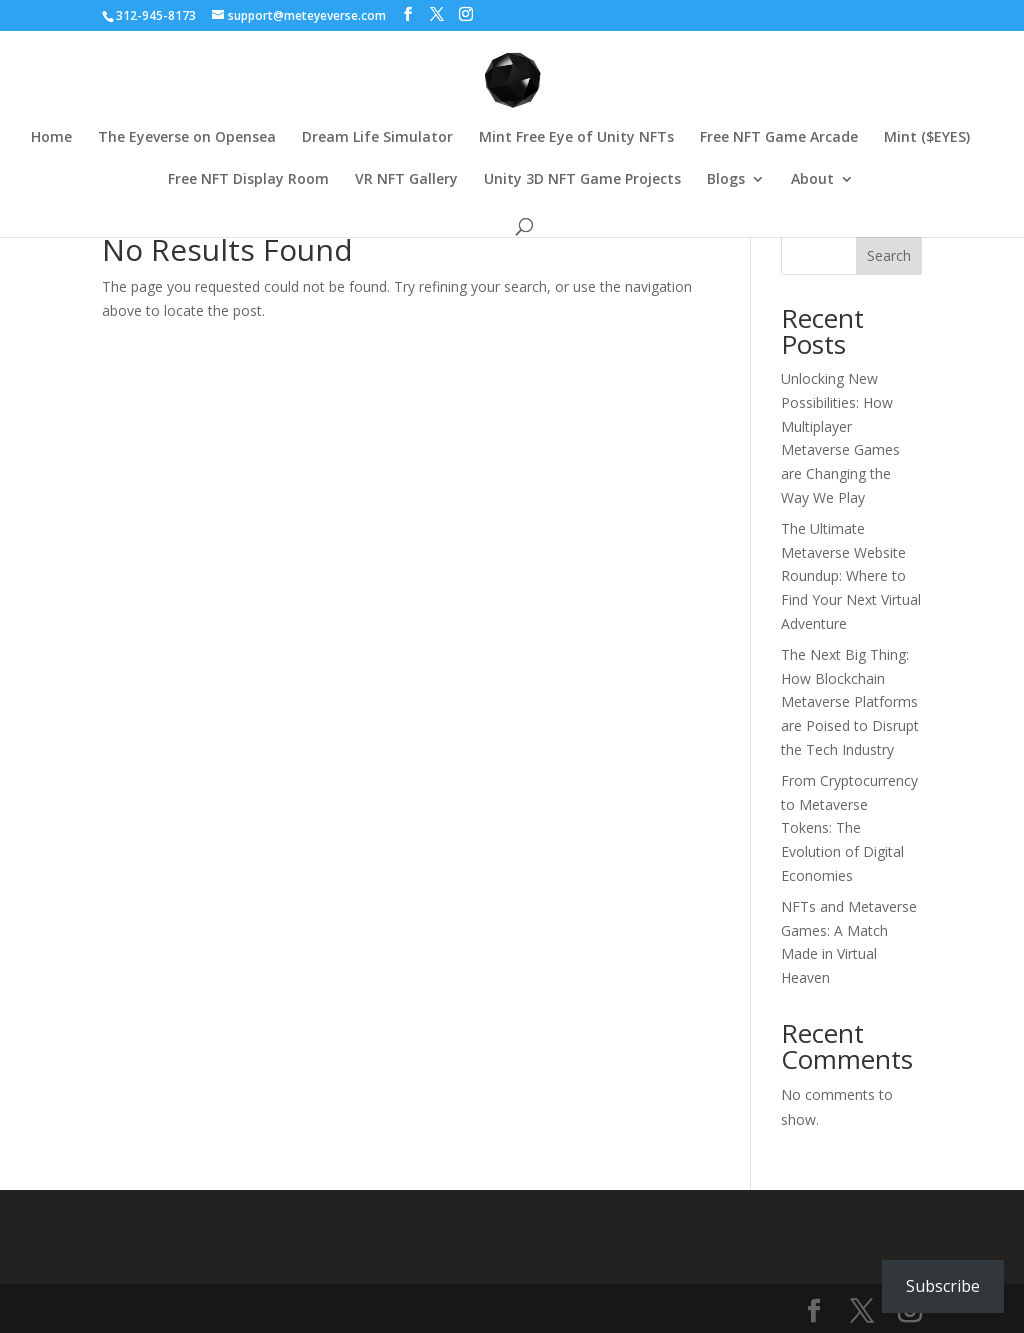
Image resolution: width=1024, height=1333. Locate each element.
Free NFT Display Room (248, 180)
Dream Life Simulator (377, 138)
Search (889, 255)
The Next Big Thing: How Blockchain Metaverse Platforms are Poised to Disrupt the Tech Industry (850, 702)
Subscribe (943, 1286)
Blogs (726, 180)
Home (51, 138)
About (812, 180)
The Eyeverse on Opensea (187, 138)
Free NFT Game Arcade (779, 138)
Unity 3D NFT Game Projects (582, 180)
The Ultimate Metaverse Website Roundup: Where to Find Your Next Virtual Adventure (851, 576)
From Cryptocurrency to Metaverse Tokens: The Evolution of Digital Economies (849, 828)
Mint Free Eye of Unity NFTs (576, 138)
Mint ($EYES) (927, 138)
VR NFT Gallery (406, 180)
